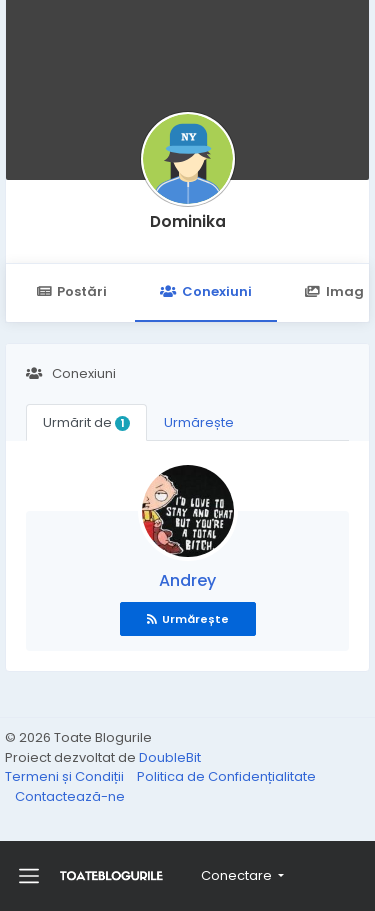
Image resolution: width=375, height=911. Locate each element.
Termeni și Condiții (66, 776)
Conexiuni (205, 291)
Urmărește (199, 422)
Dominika (188, 221)
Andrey (187, 580)
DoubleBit (170, 757)
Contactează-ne (70, 796)
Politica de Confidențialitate (226, 776)
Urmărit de (86, 422)
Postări (71, 291)
